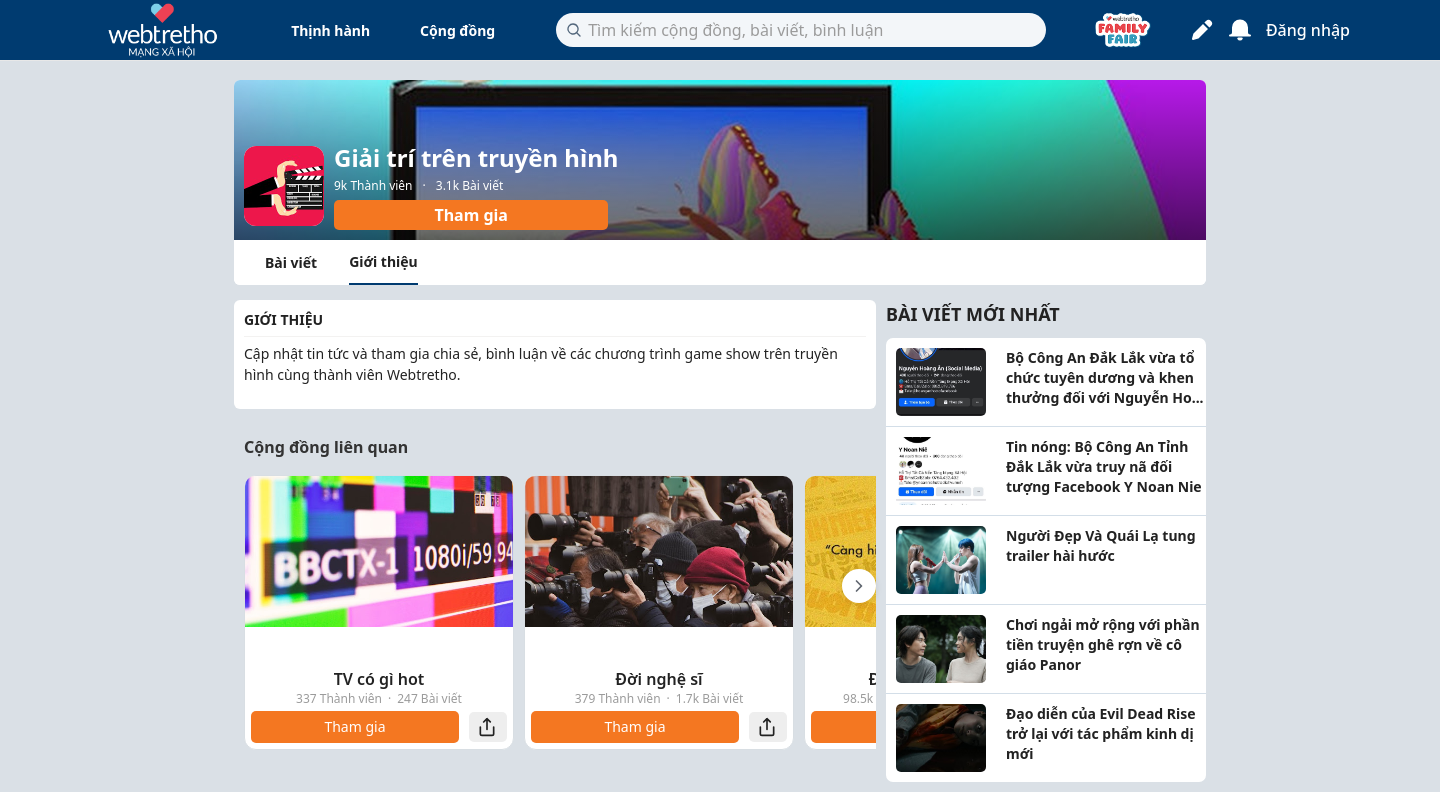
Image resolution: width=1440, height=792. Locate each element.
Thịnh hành (330, 30)
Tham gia (470, 215)
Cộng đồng (457, 30)
